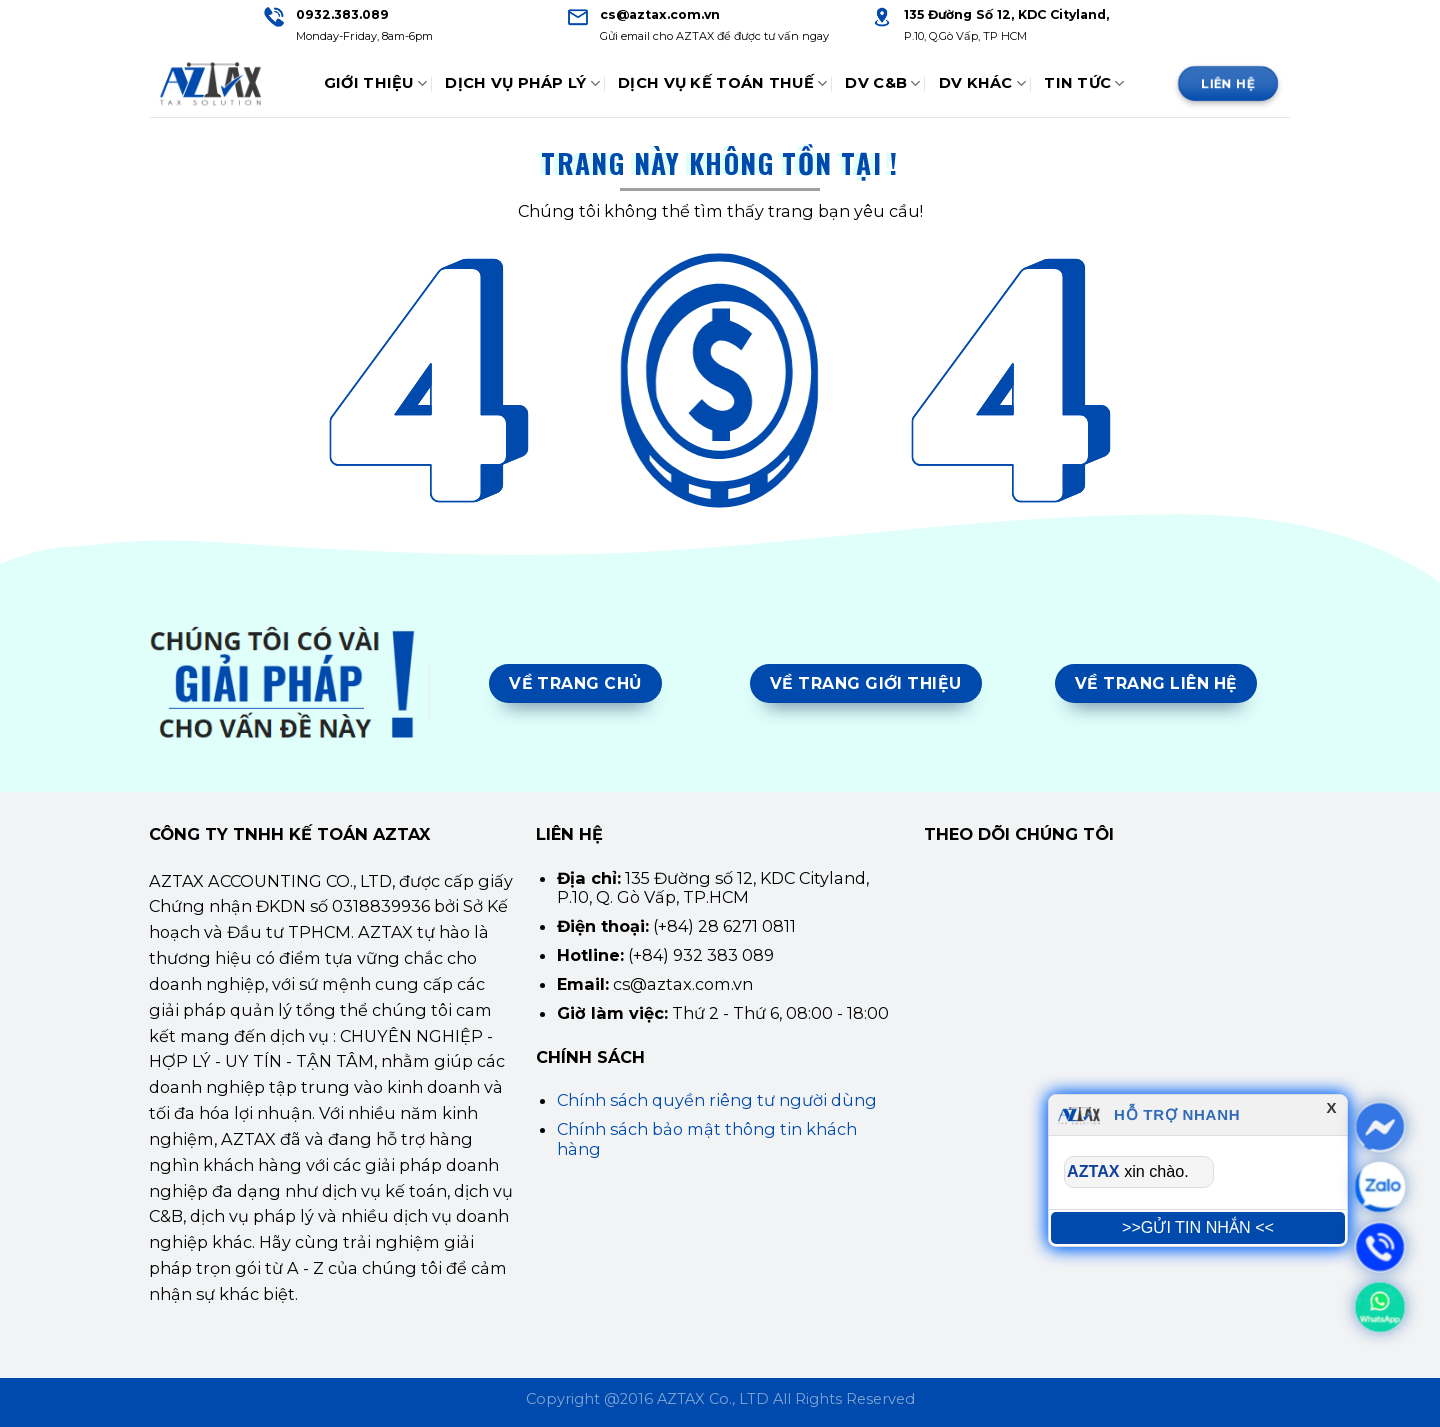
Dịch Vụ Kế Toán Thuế (722, 83)
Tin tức (1084, 83)
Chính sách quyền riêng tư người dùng (717, 1100)
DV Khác (983, 83)
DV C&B (882, 83)
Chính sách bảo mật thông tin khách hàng (707, 1138)
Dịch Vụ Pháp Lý (522, 83)
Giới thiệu (375, 83)
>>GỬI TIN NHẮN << (1198, 1227)
